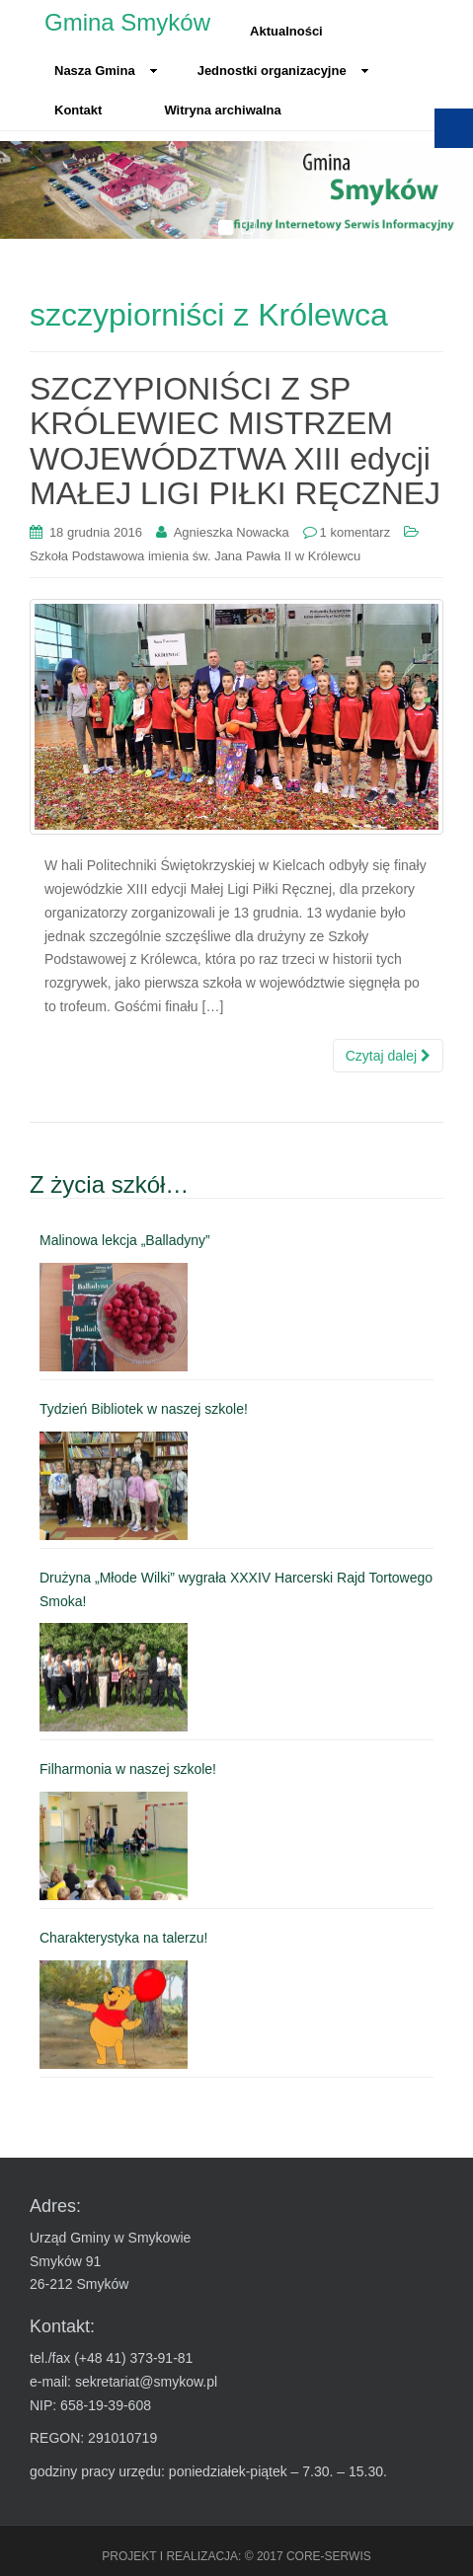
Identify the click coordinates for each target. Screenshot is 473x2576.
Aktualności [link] (286, 31)
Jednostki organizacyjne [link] (283, 70)
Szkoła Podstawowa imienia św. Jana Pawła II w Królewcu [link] (195, 556)
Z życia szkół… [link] (109, 1184)
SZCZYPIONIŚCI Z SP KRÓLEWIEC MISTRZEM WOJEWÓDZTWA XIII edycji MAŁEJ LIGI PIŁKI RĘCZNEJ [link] (235, 441)
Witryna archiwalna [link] (222, 110)
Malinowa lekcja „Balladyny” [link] (124, 1240)
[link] (95, 532)
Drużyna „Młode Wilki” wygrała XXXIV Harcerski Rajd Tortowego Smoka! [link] (236, 1589)
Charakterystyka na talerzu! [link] (123, 1938)
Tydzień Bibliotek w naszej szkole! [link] (143, 1409)
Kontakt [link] (78, 110)
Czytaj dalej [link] (388, 1056)
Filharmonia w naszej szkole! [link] (127, 1769)
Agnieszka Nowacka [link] (231, 532)
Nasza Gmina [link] (106, 70)
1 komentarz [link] (355, 532)
